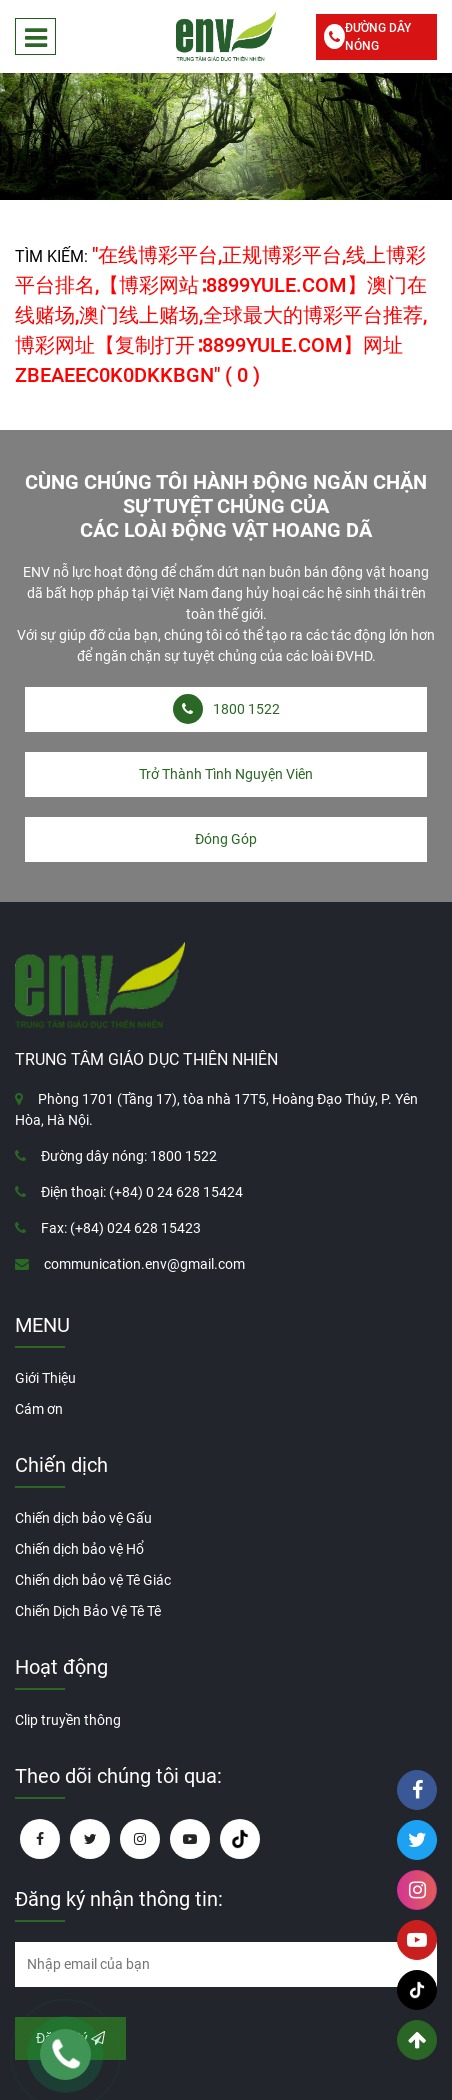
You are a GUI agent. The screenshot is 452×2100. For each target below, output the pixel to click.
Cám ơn (39, 1409)
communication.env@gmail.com (144, 1264)
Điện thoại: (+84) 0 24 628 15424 (142, 1192)
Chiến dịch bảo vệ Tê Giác (93, 1580)
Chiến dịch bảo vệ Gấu (83, 1518)
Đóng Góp (226, 839)
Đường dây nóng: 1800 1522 (129, 1156)
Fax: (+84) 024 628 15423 (121, 1228)
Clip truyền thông (68, 1720)
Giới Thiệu (45, 1378)
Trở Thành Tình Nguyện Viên (226, 774)
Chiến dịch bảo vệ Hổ (79, 1549)
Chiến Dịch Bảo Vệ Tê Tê (88, 1611)
